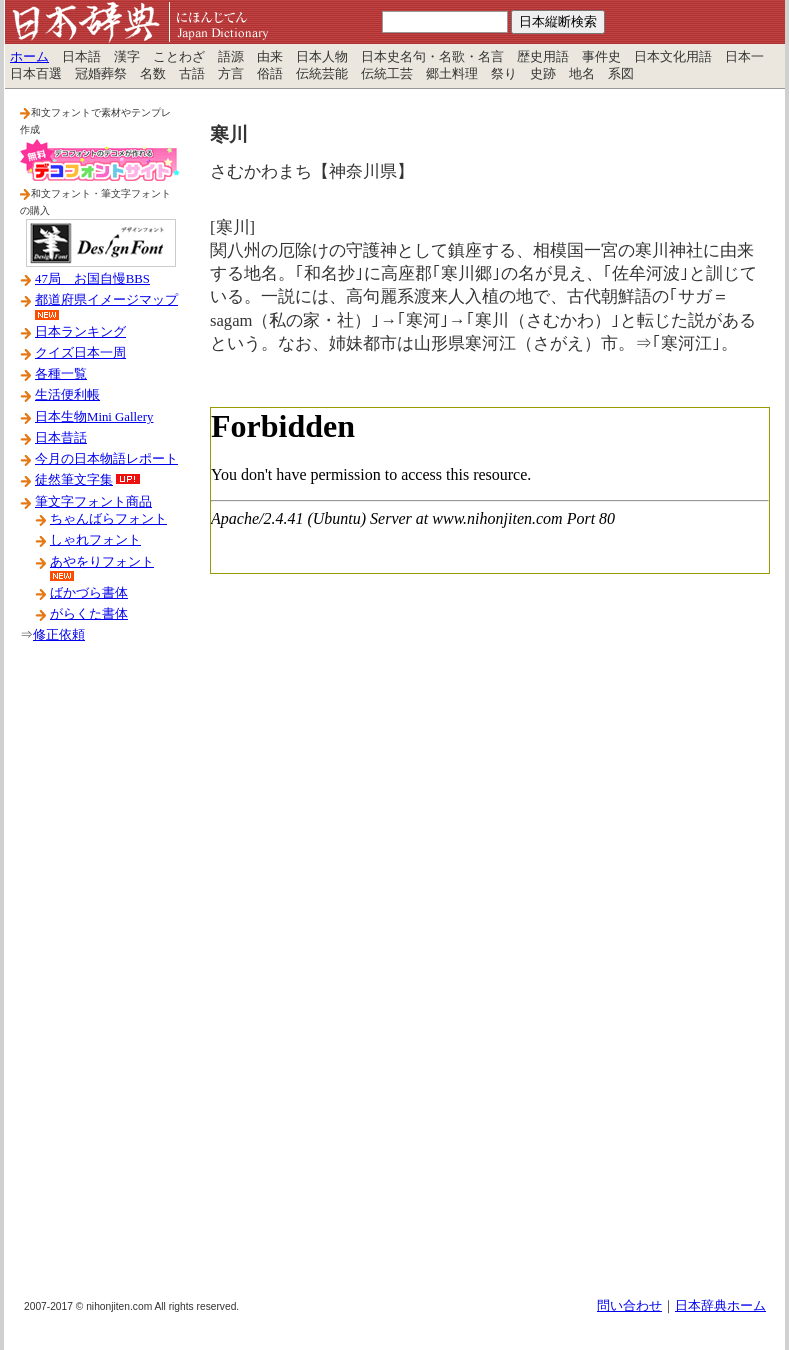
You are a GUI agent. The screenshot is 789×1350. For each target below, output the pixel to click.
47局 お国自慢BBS (92, 279)
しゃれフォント (95, 540)
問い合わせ (629, 1306)
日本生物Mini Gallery (94, 417)
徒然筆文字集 (74, 480)
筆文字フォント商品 (93, 502)
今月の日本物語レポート (106, 459)
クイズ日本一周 (80, 353)
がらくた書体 (89, 614)
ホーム (29, 57)
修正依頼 (59, 635)
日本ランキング (80, 332)
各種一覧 (61, 374)
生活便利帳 (67, 395)
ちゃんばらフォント (108, 519)
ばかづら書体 (89, 593)
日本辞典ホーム (720, 1306)
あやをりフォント (102, 562)
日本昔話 (61, 438)
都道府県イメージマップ (106, 300)
